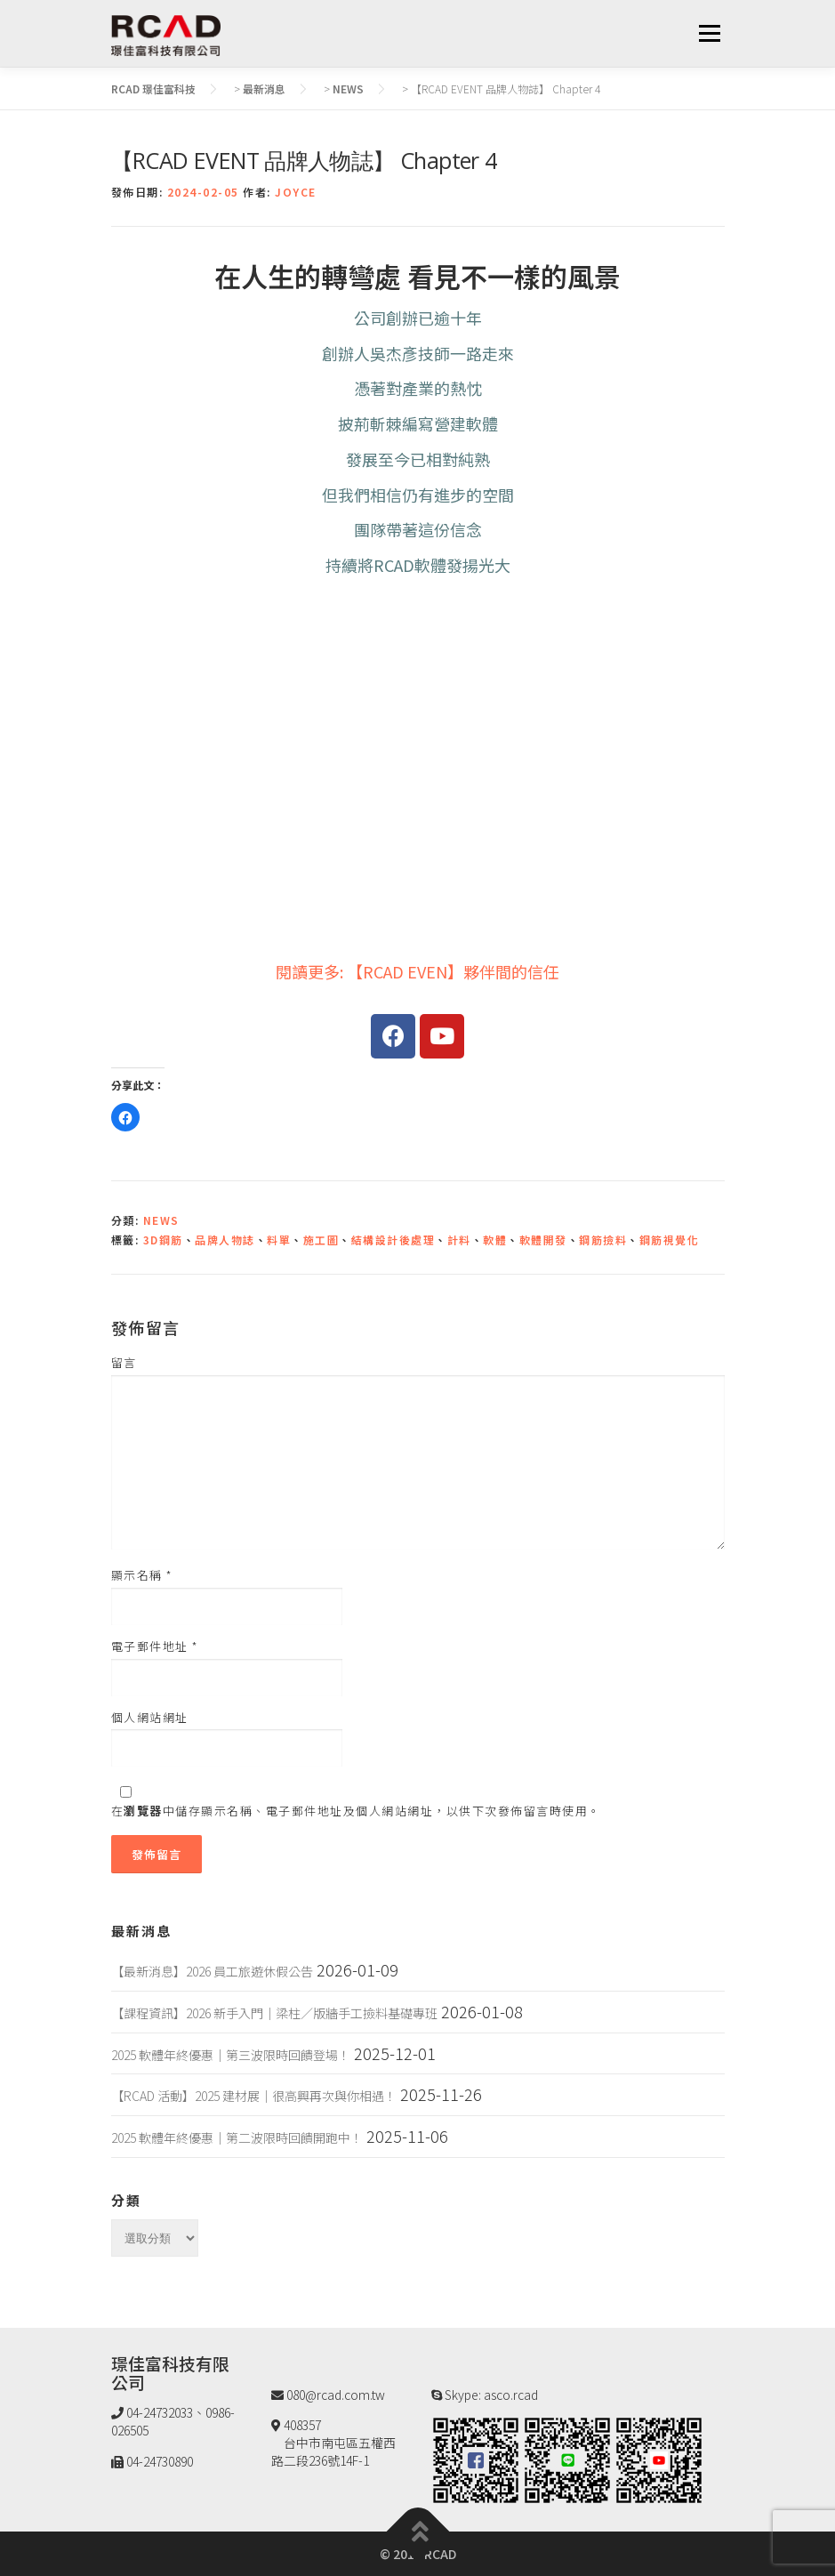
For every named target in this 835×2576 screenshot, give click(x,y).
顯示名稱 (142, 1575)
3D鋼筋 (163, 1239)
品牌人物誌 (225, 1239)
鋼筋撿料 (603, 1239)
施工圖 (321, 1239)
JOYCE (296, 191)
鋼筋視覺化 (669, 1239)
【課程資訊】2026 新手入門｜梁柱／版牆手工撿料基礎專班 (274, 2013)
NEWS (161, 1220)
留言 (124, 1363)
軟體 (495, 1239)
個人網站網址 (150, 1718)
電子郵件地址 (154, 1646)
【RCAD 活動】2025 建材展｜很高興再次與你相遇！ (254, 2096)
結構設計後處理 (393, 1239)
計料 (459, 1239)
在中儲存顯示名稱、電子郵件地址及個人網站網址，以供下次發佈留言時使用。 (356, 1811)
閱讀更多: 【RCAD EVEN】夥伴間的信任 (417, 971)
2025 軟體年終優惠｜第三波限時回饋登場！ (230, 2055)
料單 (279, 1239)
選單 (709, 32)
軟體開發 (543, 1239)
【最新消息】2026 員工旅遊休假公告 (212, 1971)
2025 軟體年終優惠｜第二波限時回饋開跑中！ (237, 2137)
